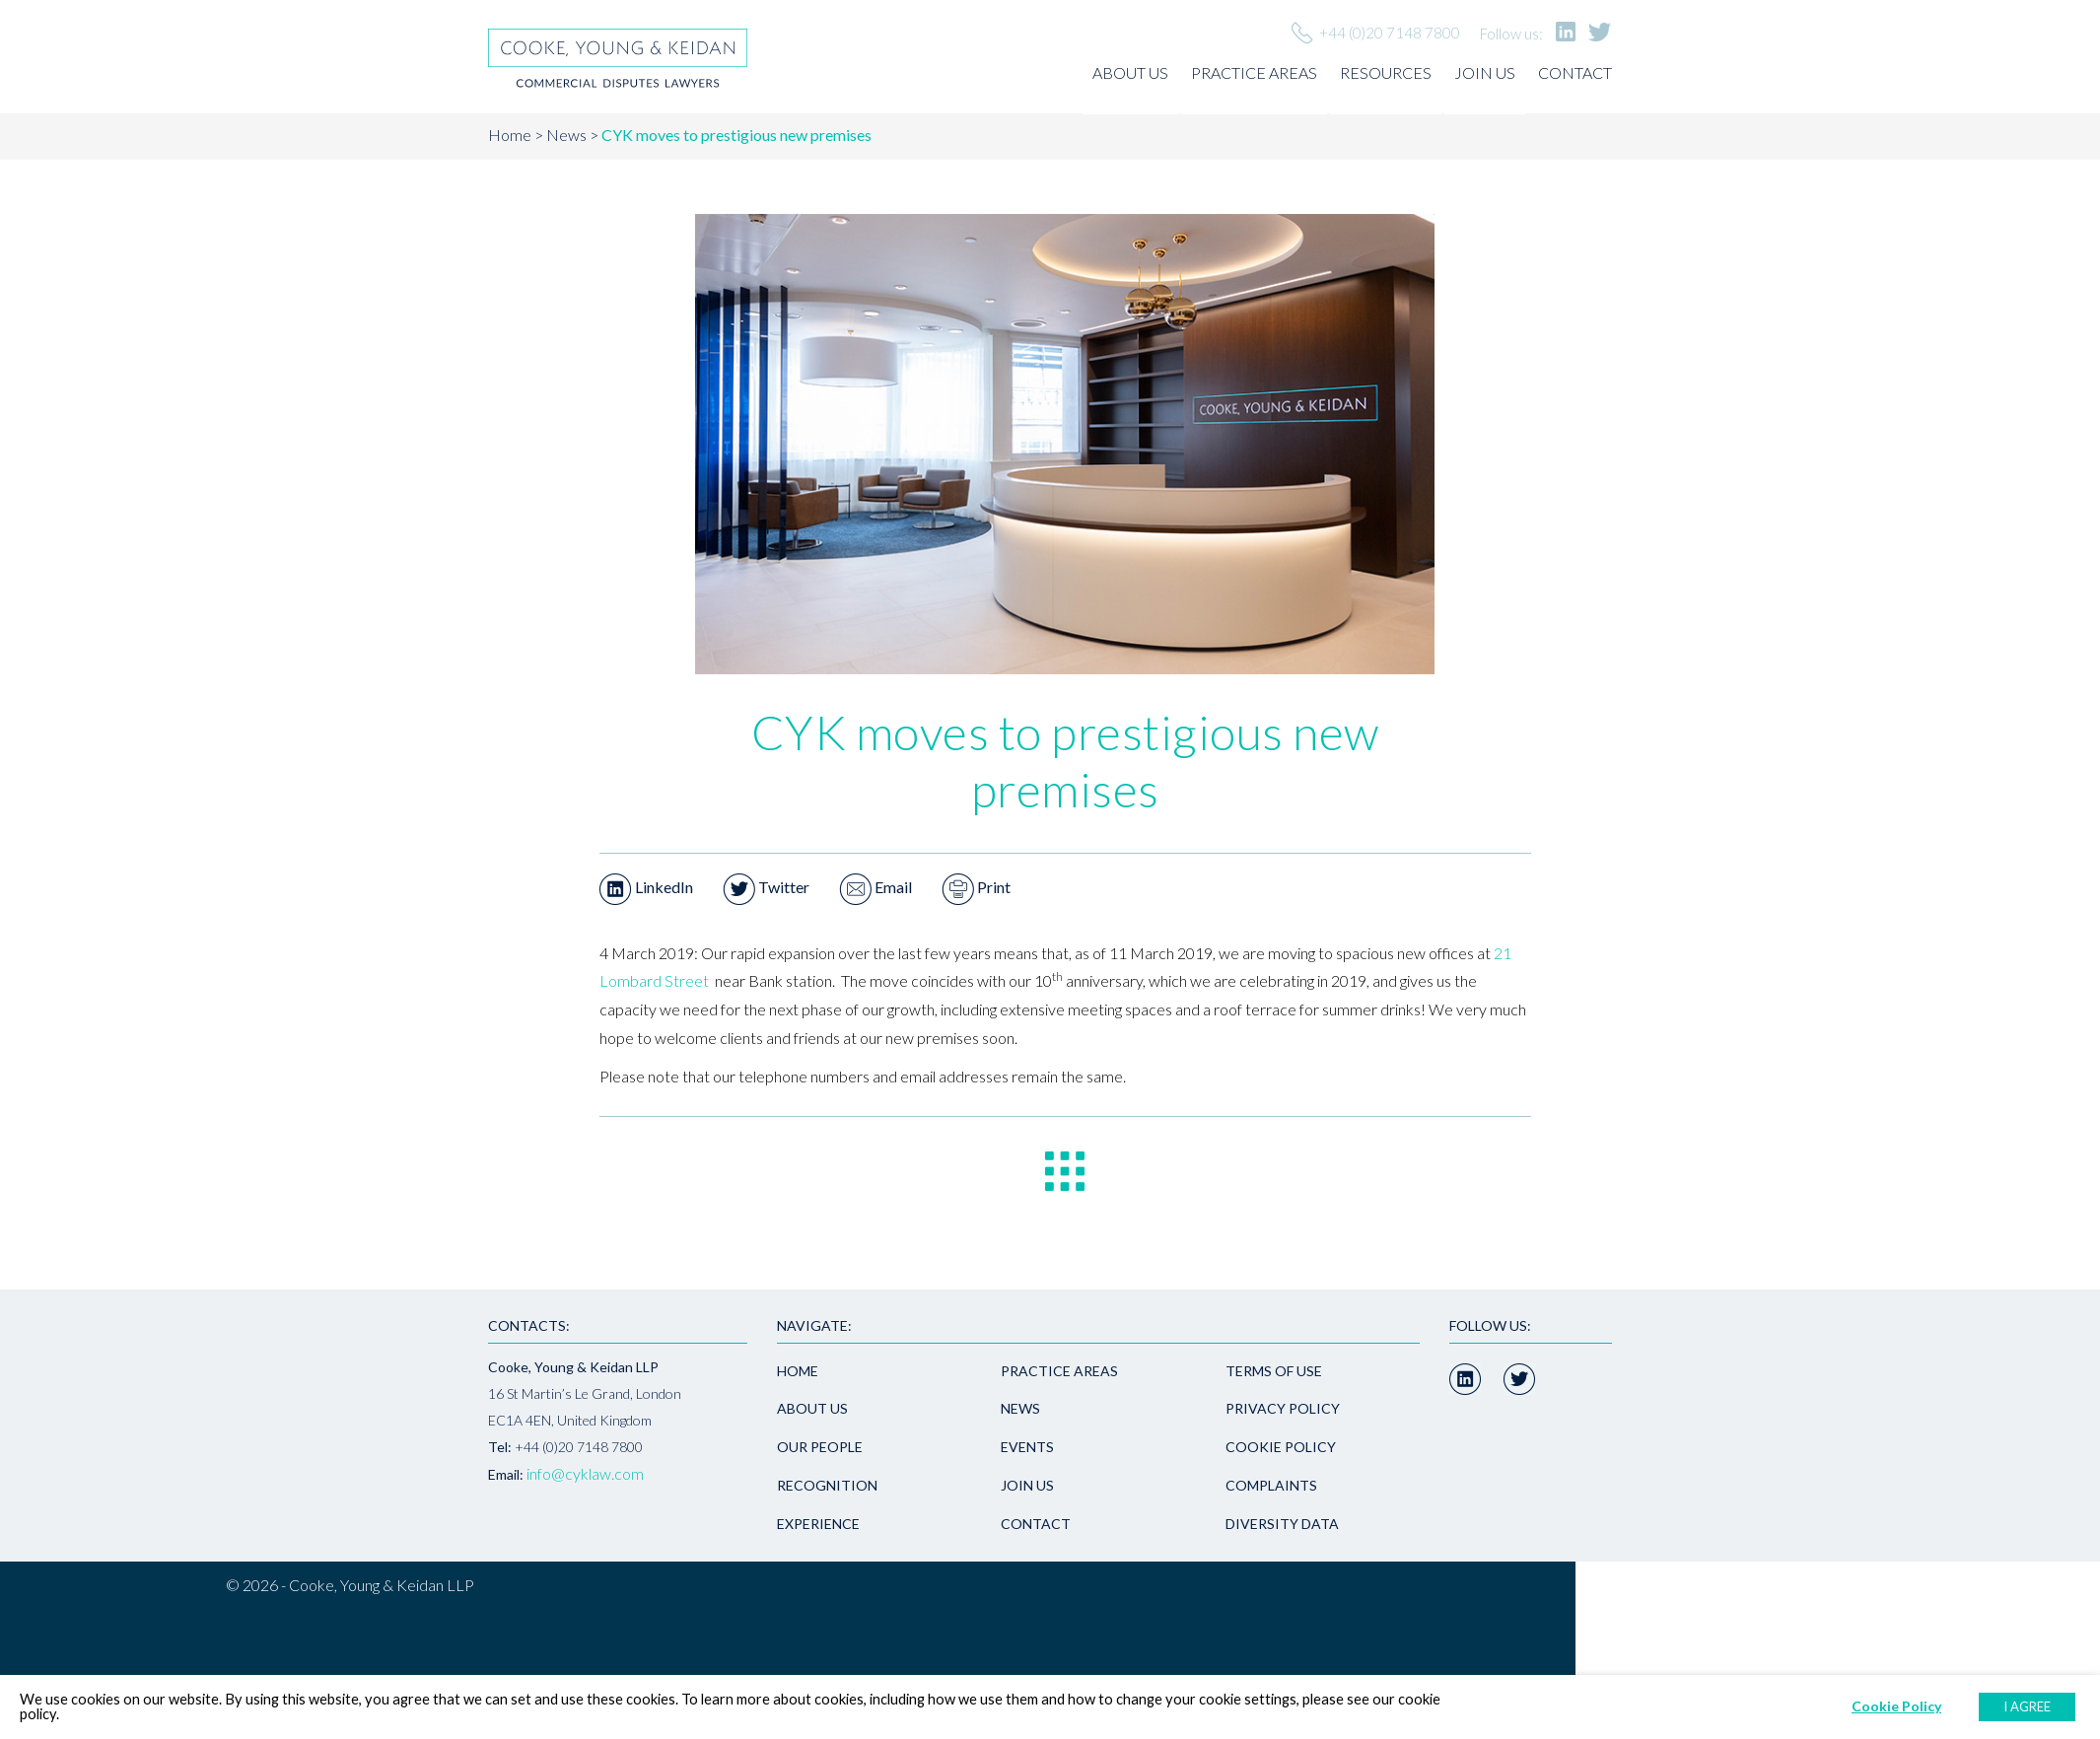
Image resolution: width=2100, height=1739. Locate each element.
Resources (1386, 72)
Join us (1484, 72)
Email (875, 886)
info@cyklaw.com (585, 1473)
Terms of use (1273, 1370)
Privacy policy (1282, 1408)
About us (1130, 72)
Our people (820, 1446)
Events (1027, 1446)
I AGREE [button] (2027, 1706)
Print (976, 886)
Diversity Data (1282, 1523)
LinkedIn (646, 886)
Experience (818, 1523)
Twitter (766, 886)
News (566, 134)
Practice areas (1254, 72)
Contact (1575, 72)
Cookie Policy (1280, 1446)
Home (509, 134)
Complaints (1271, 1485)
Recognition (827, 1485)
